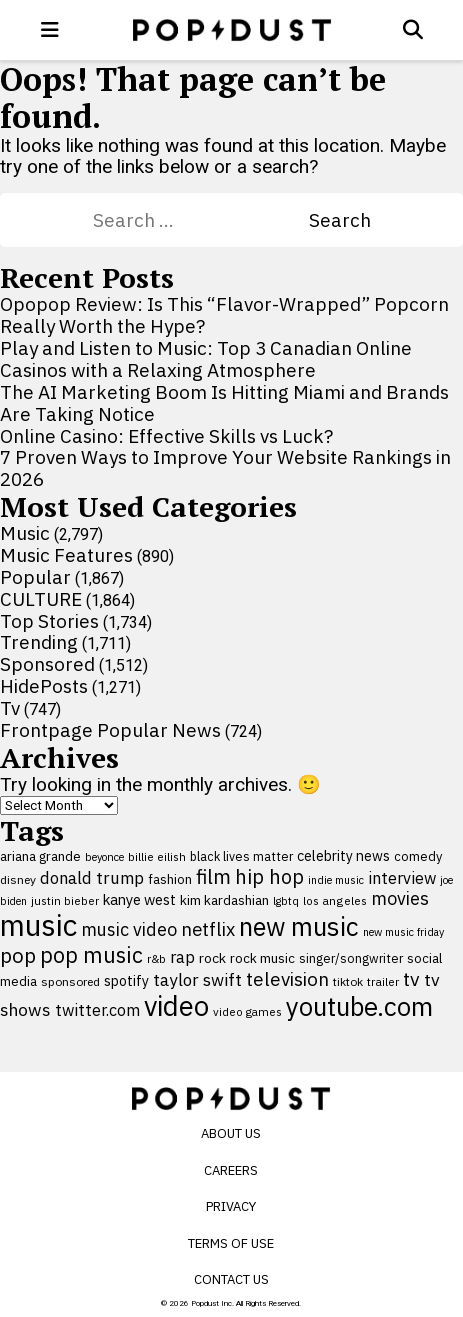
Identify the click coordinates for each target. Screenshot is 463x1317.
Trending (39, 642)
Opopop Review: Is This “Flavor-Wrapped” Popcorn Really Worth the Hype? (224, 315)
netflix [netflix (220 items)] (208, 929)
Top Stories (49, 621)
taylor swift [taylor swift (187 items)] (197, 980)
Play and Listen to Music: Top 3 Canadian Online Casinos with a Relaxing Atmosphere (206, 359)
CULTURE (41, 599)
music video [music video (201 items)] (129, 929)
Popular (35, 577)
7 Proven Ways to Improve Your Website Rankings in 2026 (225, 468)
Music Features (66, 555)
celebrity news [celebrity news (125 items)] (343, 856)
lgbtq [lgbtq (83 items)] (286, 901)
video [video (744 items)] (176, 1006)
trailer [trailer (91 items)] (383, 981)
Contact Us (231, 1279)
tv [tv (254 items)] (411, 978)
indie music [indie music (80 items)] (336, 880)
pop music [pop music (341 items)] (91, 955)
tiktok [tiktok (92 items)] (348, 981)
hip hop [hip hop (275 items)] (269, 876)
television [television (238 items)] (287, 979)
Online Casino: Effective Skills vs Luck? (166, 436)
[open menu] (50, 30)
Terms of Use (231, 1243)
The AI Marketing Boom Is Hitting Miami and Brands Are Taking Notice (224, 403)
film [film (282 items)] (213, 876)
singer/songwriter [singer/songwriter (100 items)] (351, 958)
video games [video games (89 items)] (247, 1011)
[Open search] (413, 30)
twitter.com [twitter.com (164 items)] (97, 1009)
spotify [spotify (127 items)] (126, 980)
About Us (231, 1133)
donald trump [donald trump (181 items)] (92, 878)
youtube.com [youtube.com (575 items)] (359, 1006)
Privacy (231, 1206)
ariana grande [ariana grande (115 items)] (40, 856)
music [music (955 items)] (38, 925)
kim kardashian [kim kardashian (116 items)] (224, 900)
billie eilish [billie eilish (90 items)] (157, 856)
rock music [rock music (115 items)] (262, 958)
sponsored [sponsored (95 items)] (70, 981)
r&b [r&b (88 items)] (156, 958)
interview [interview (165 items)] (402, 877)
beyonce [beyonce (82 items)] (104, 857)
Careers (231, 1170)
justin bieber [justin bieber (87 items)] (65, 900)
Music (25, 533)
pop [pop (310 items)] (18, 955)
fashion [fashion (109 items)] (170, 879)
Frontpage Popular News (110, 730)
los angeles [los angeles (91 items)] (335, 900)
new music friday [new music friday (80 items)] (403, 932)
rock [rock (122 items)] (212, 958)
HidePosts (44, 686)
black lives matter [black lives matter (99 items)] (241, 856)
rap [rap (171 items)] (182, 957)
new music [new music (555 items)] (299, 926)
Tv (10, 708)
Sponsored (47, 664)
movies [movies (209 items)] (400, 898)
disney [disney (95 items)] (18, 879)
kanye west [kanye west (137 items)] (139, 899)
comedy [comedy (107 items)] (418, 856)
